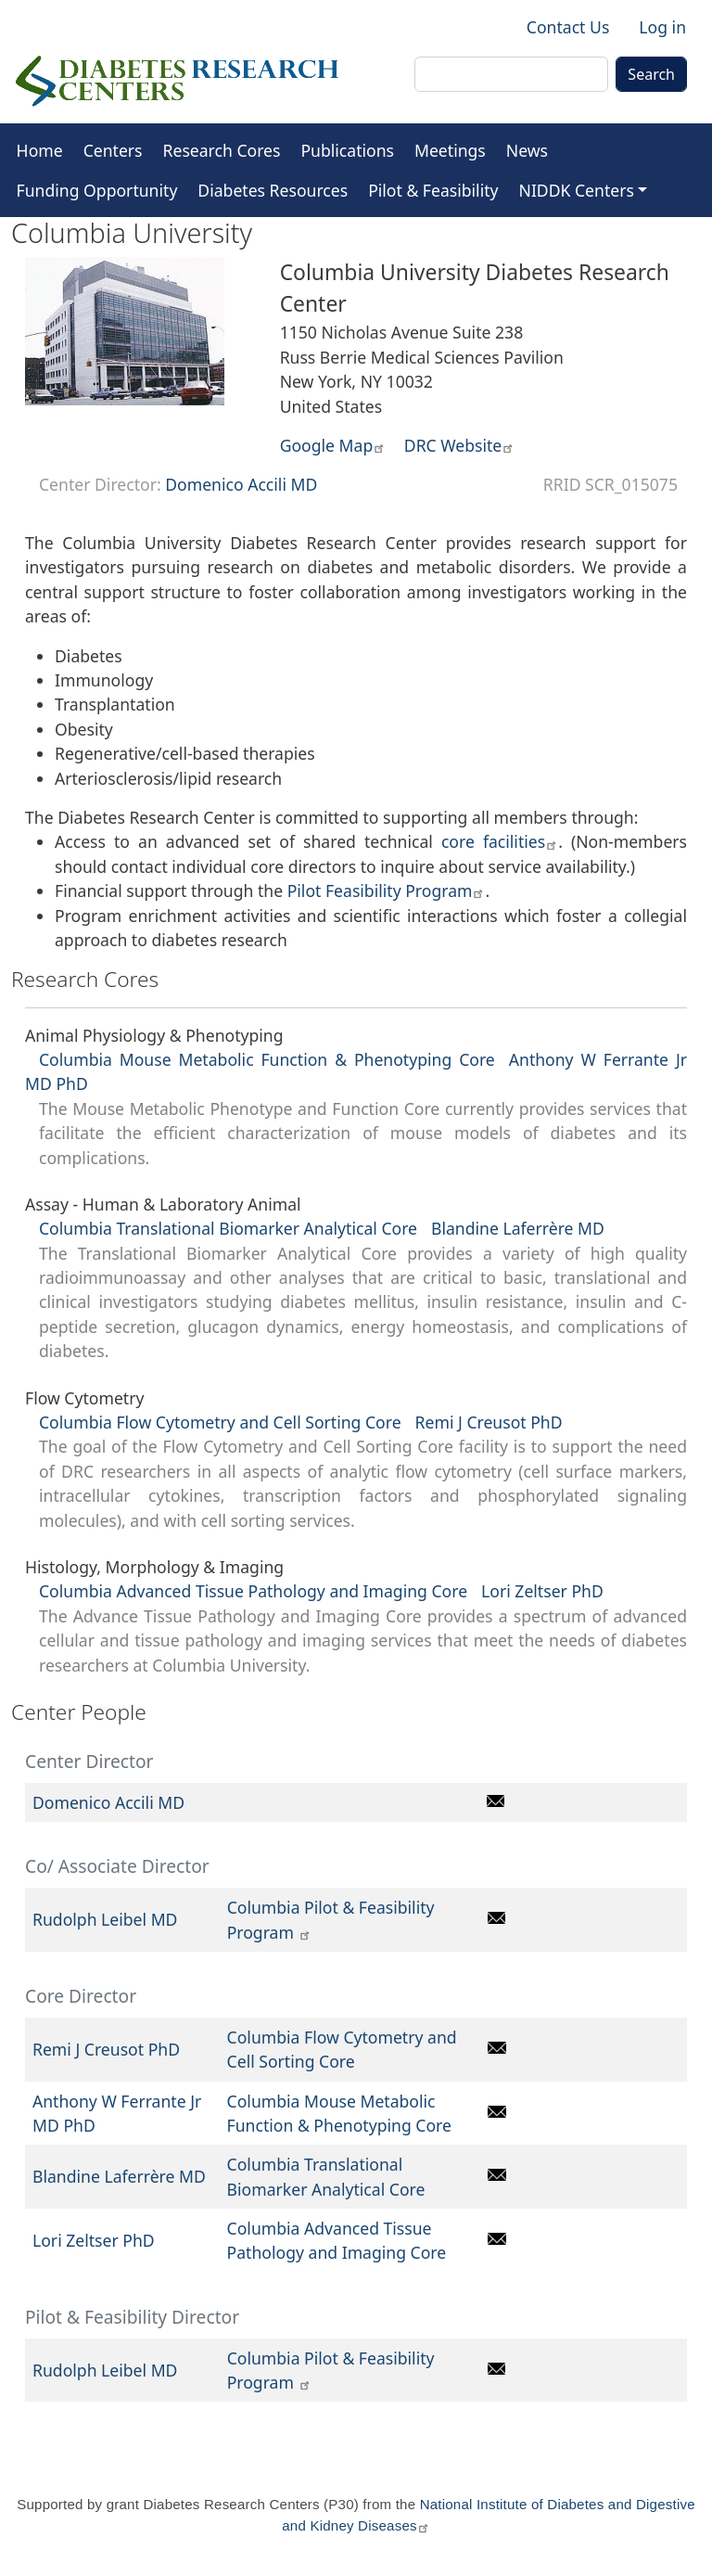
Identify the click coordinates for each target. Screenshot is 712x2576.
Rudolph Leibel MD (104, 1919)
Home (40, 150)
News (527, 150)
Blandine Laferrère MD (517, 1228)
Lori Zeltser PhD (542, 1591)
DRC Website (459, 445)
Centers (113, 150)
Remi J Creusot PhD (489, 1422)
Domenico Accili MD (241, 484)
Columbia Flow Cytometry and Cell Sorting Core (220, 1422)
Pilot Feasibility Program (386, 890)
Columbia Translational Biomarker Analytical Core (228, 1228)
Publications (347, 150)
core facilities (499, 841)
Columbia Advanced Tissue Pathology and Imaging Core (253, 1591)
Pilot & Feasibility (433, 190)
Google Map (333, 445)
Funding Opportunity (97, 190)
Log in (662, 27)
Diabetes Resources (272, 190)
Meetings (450, 150)
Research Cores (222, 150)
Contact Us (568, 27)
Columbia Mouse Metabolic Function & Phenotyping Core (267, 1059)
